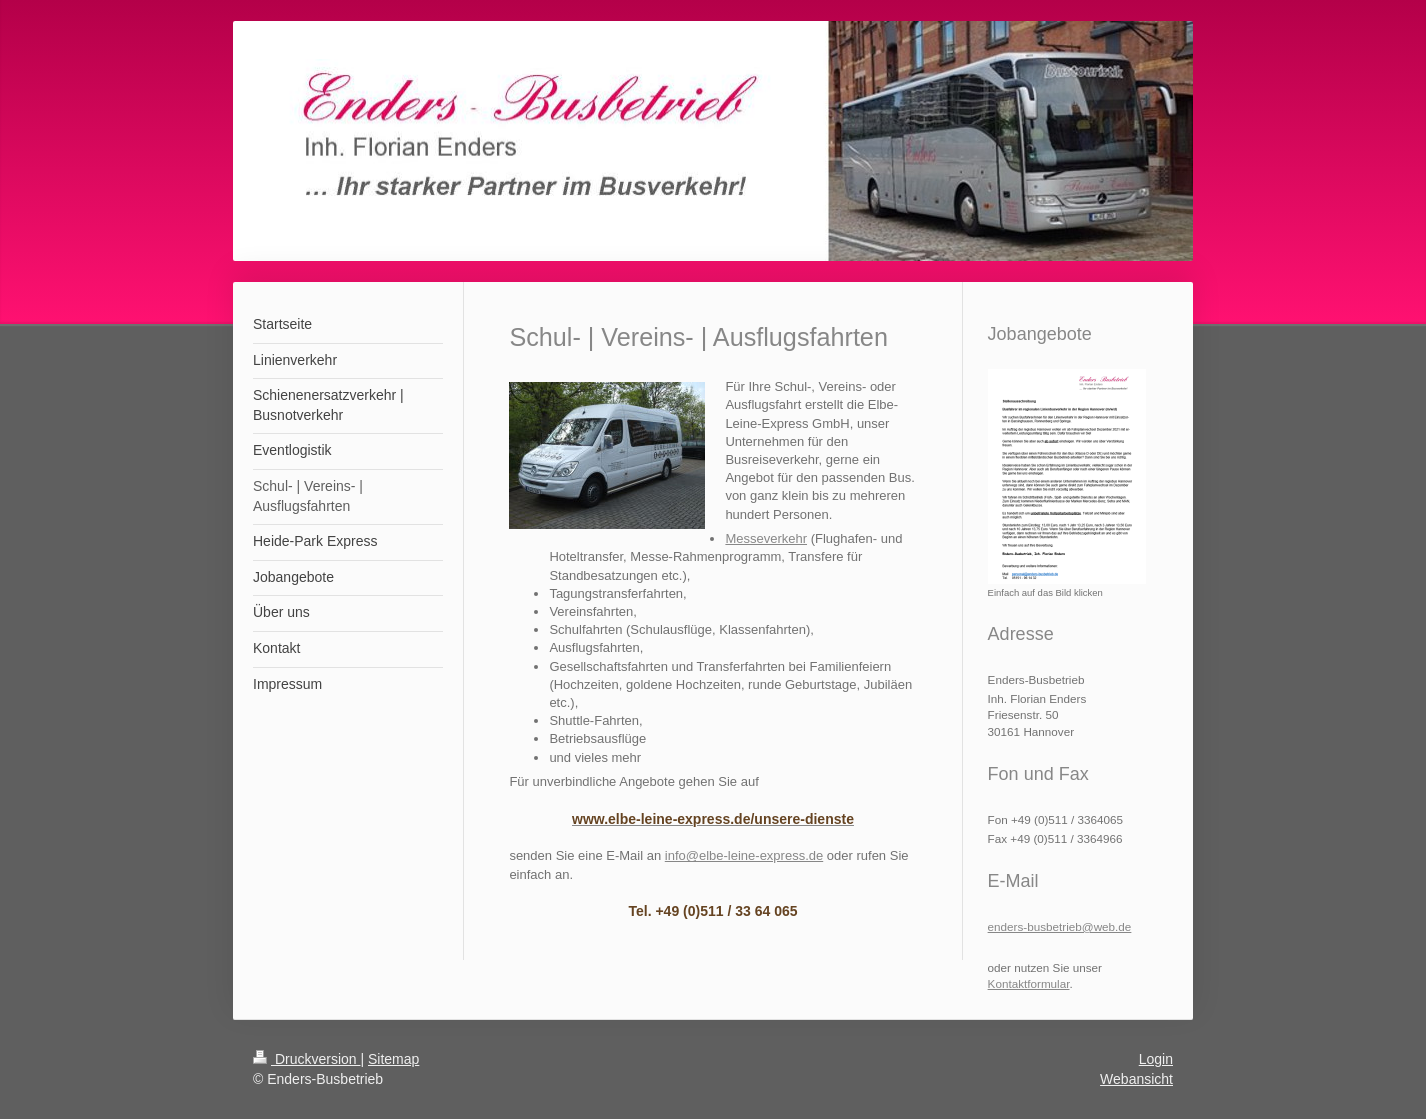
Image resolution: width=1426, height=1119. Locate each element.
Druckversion (306, 1059)
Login (1156, 1059)
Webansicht (1136, 1079)
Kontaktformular (1029, 983)
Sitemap (393, 1059)
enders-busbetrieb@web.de (1060, 926)
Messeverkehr (766, 538)
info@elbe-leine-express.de (744, 855)
